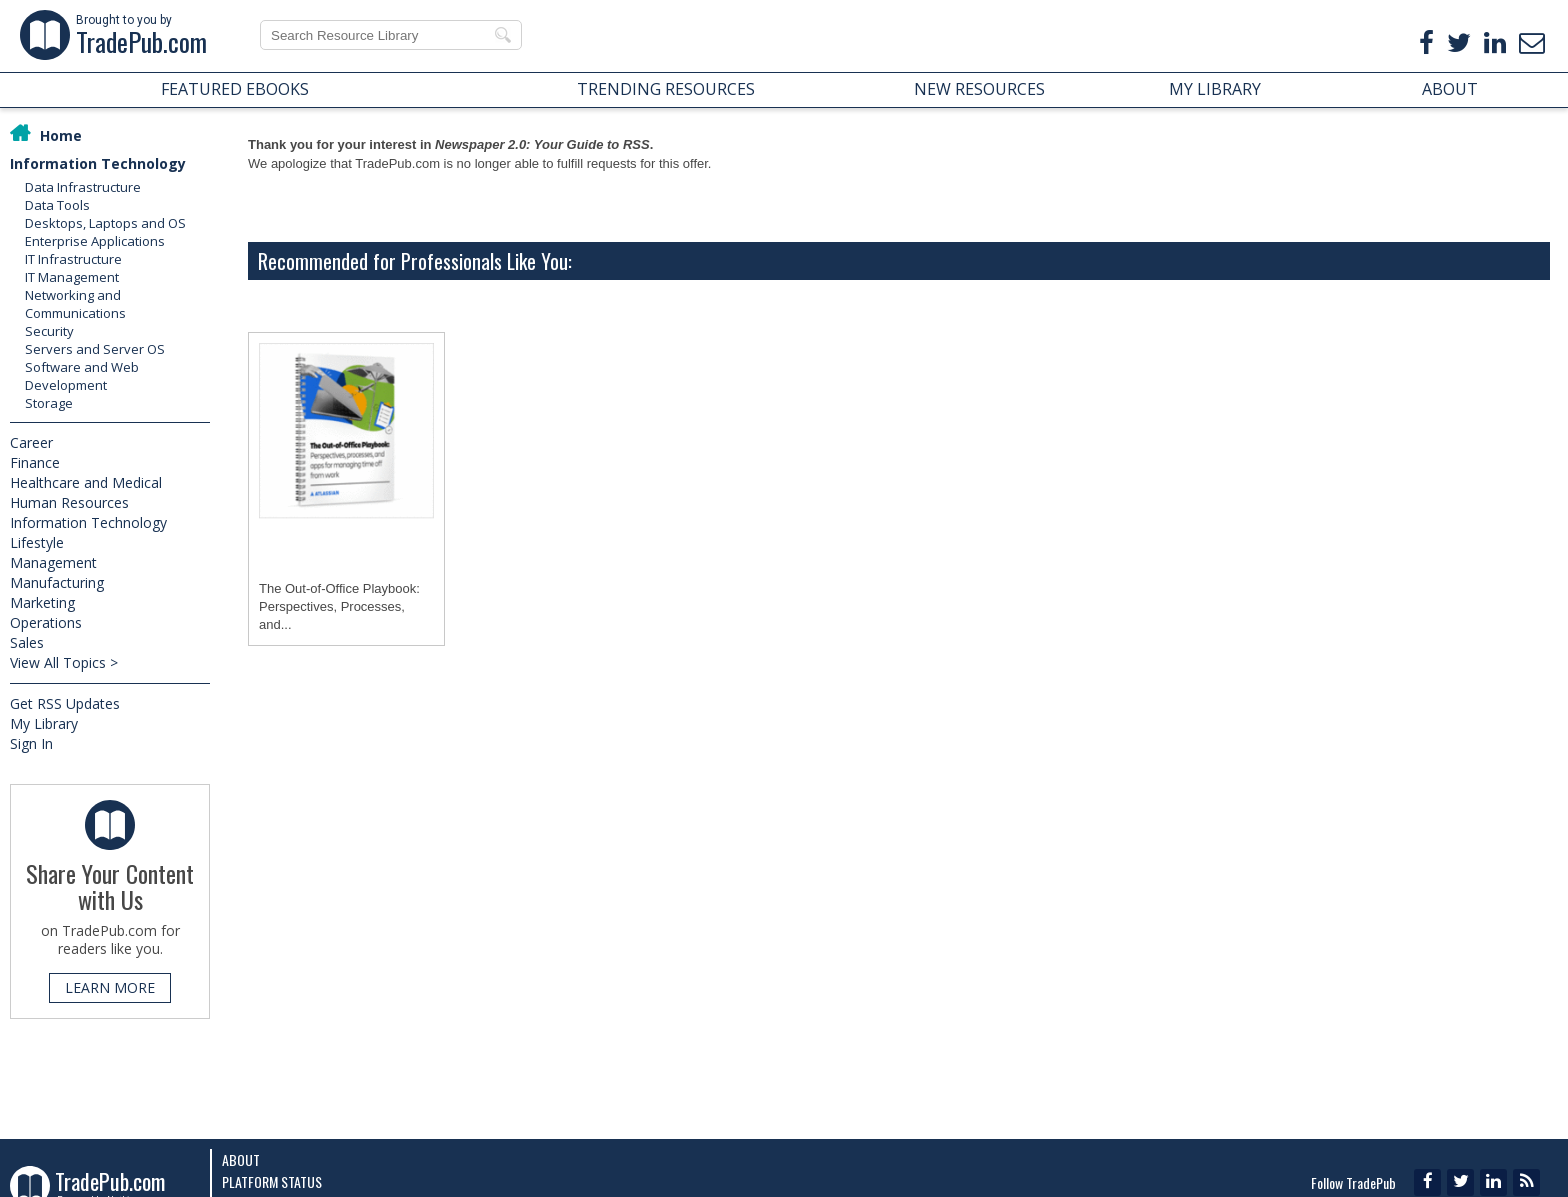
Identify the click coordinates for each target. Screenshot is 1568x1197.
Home (61, 135)
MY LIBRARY (1215, 89)
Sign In (31, 743)
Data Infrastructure (83, 187)
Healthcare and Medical (86, 482)
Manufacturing (57, 582)
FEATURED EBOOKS (235, 89)
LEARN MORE (110, 987)
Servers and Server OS (95, 349)
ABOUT (1450, 89)
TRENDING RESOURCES (666, 89)
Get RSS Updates (65, 703)
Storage (49, 403)
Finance (35, 462)
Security (49, 331)
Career (31, 442)
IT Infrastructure (73, 259)
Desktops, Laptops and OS (105, 223)
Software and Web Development (82, 376)
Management (53, 562)
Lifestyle (37, 542)
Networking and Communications (75, 304)
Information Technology (98, 163)
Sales (27, 642)
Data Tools (57, 205)
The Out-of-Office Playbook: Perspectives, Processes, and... (339, 606)
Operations (46, 622)
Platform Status (272, 1181)
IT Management (72, 277)
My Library (44, 723)
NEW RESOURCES (979, 89)
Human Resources (69, 502)
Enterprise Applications (95, 241)
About (241, 1159)
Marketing (42, 602)
